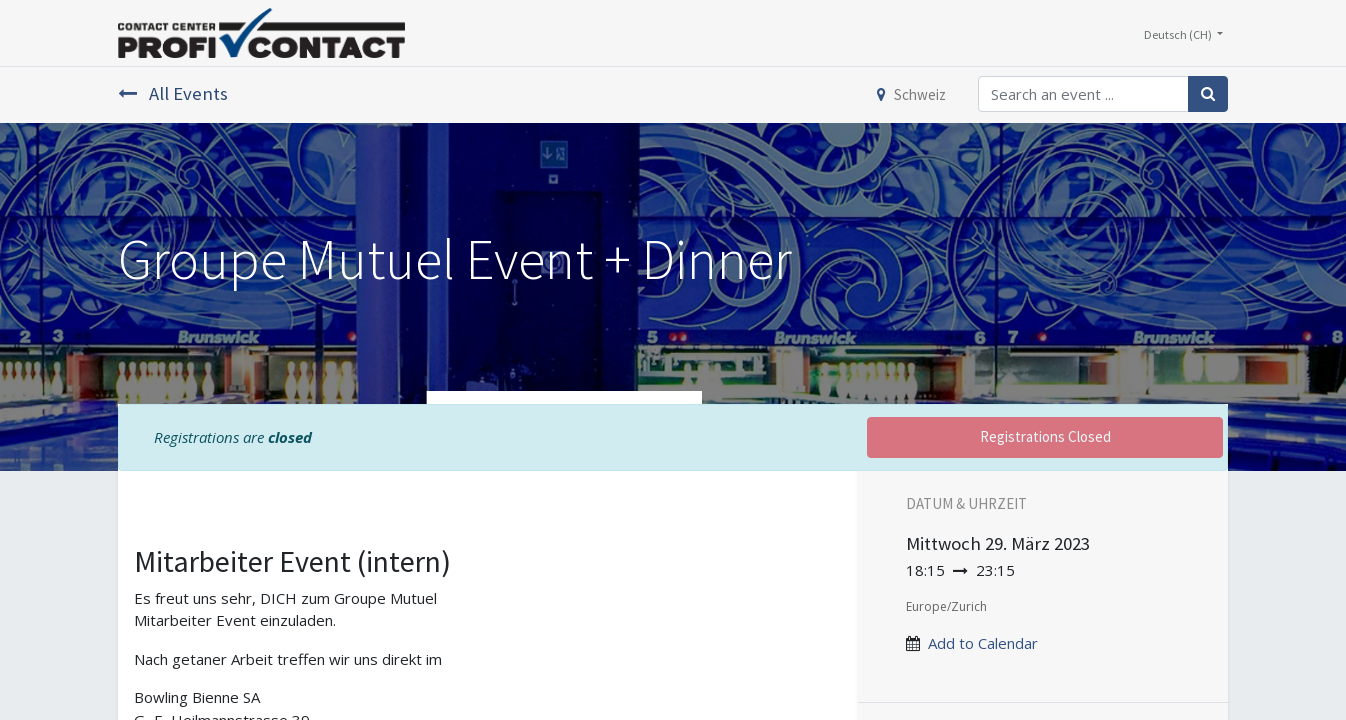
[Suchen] (1208, 94)
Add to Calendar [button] (983, 643)
